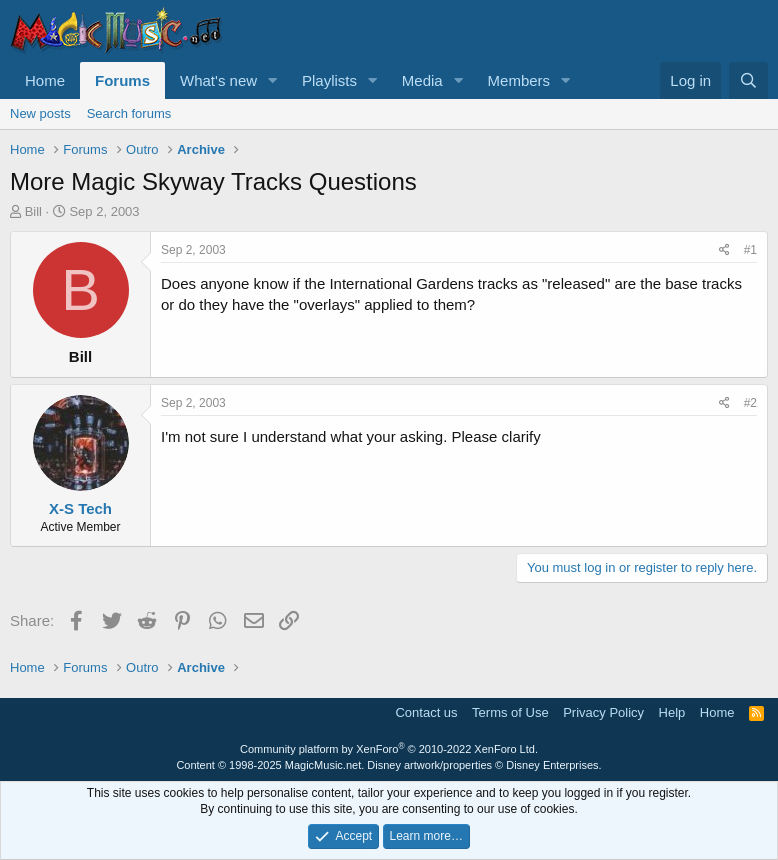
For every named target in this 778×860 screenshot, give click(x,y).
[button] (273, 80)
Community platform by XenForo (389, 749)
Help (672, 712)
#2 (750, 403)
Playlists (329, 80)
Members (519, 80)
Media (422, 80)
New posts (40, 113)
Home (45, 80)
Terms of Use (510, 712)
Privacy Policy (603, 712)
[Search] (748, 80)
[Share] (724, 250)
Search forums (129, 113)
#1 (750, 250)
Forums (122, 80)
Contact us (426, 712)
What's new (218, 80)
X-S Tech (80, 508)
